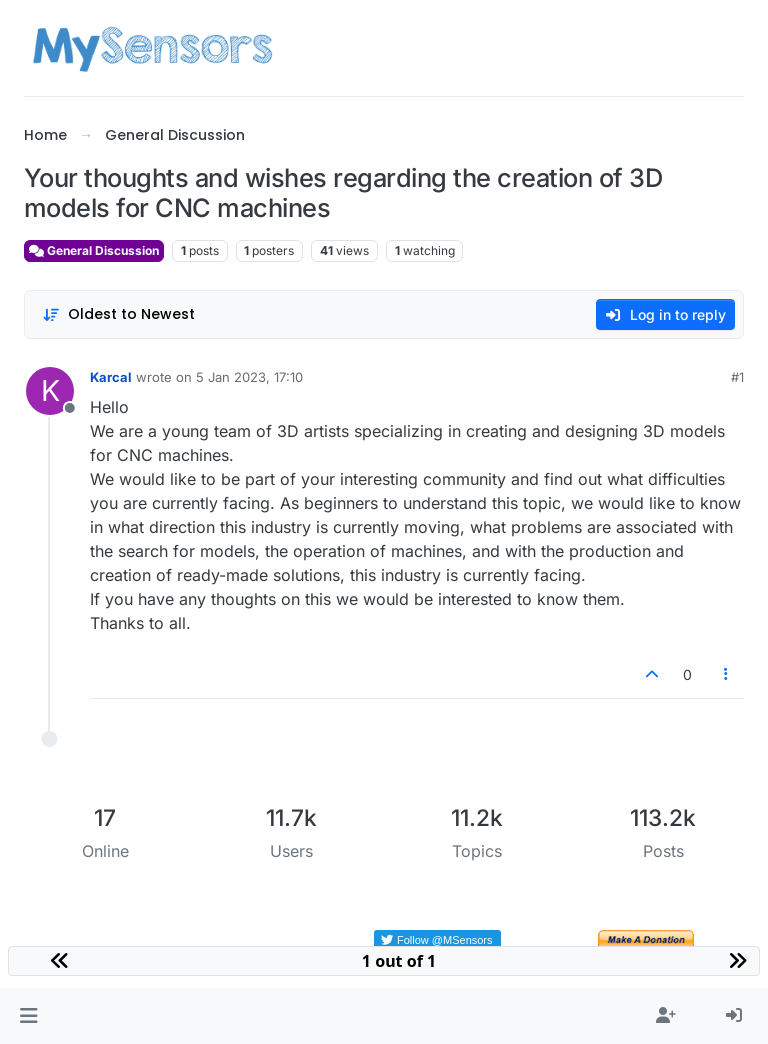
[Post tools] (727, 674)
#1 (737, 377)
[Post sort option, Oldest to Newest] (118, 314)
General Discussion (94, 250)
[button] (28, 1016)
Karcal (111, 377)
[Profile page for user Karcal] (50, 391)
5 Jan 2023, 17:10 (249, 377)
